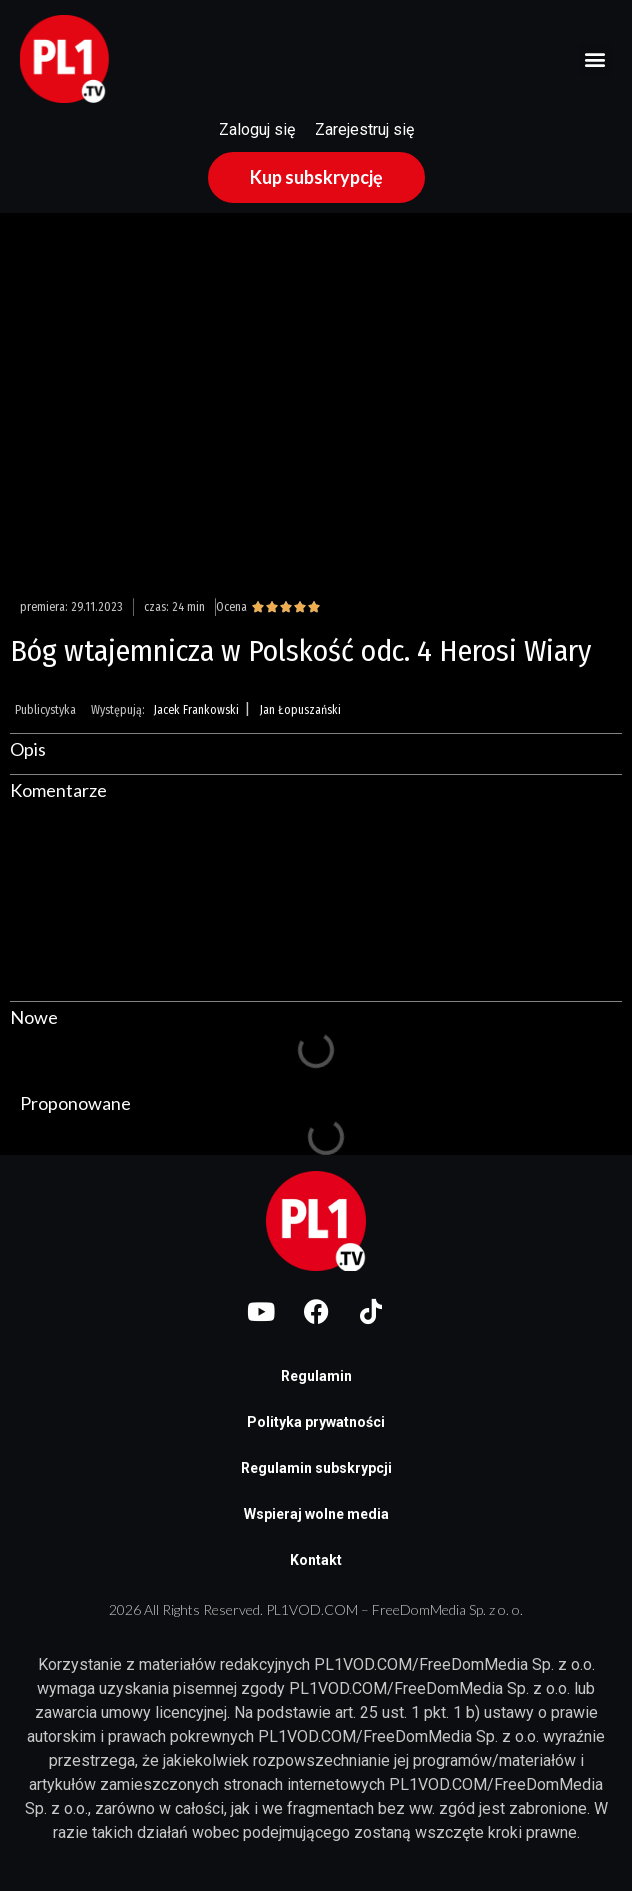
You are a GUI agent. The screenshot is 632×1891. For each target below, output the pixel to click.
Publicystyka (45, 710)
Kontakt (316, 1560)
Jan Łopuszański (300, 710)
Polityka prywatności (316, 1422)
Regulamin (316, 1376)
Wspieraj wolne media (316, 1514)
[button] (595, 59)
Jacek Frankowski (196, 710)
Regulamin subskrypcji (316, 1468)
